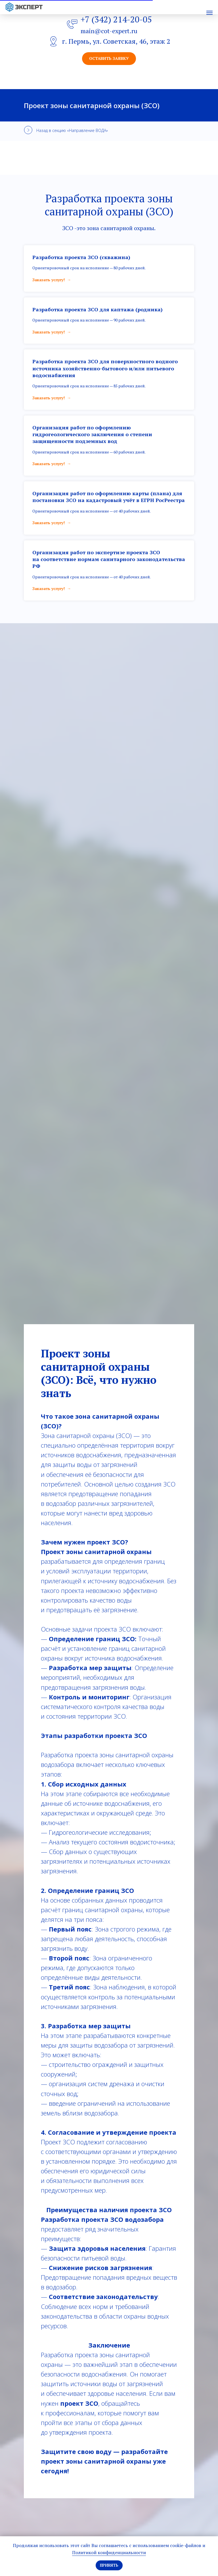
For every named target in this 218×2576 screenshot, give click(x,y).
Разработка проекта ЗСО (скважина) (81, 257)
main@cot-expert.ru (109, 31)
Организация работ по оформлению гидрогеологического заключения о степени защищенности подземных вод (92, 434)
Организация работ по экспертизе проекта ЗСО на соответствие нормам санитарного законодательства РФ (108, 559)
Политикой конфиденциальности (109, 2552)
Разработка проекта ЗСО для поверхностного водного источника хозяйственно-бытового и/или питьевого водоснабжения (105, 368)
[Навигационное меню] (209, 13)
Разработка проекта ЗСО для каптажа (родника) (97, 309)
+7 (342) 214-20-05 (116, 19)
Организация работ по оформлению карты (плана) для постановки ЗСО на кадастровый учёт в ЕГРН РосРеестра (108, 496)
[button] (109, 58)
